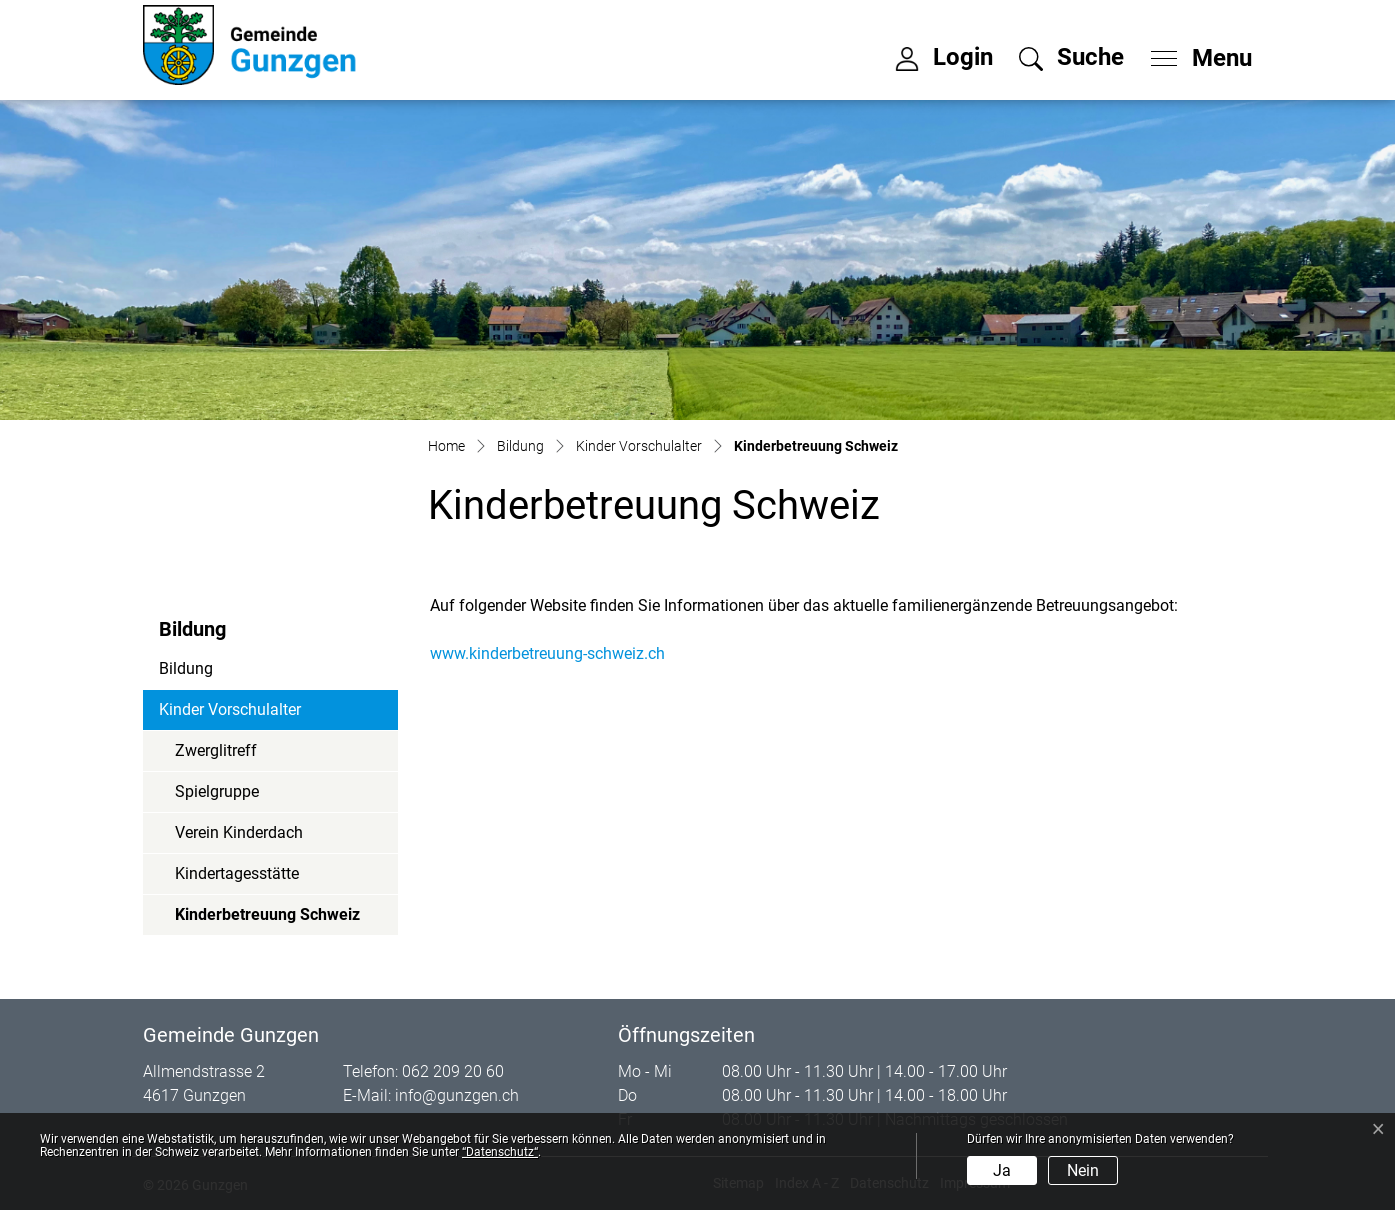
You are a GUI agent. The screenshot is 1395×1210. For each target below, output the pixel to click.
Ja (1002, 1170)
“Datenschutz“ (500, 1152)
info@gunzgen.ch (457, 1095)
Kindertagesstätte (237, 873)
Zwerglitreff (216, 750)
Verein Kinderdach (239, 832)
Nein (1083, 1170)
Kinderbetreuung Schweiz (267, 920)
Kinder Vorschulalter (230, 709)
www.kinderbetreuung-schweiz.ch (557, 653)
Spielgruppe (217, 791)
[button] (1071, 57)
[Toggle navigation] (1195, 53)
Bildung (186, 668)
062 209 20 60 (453, 1071)
